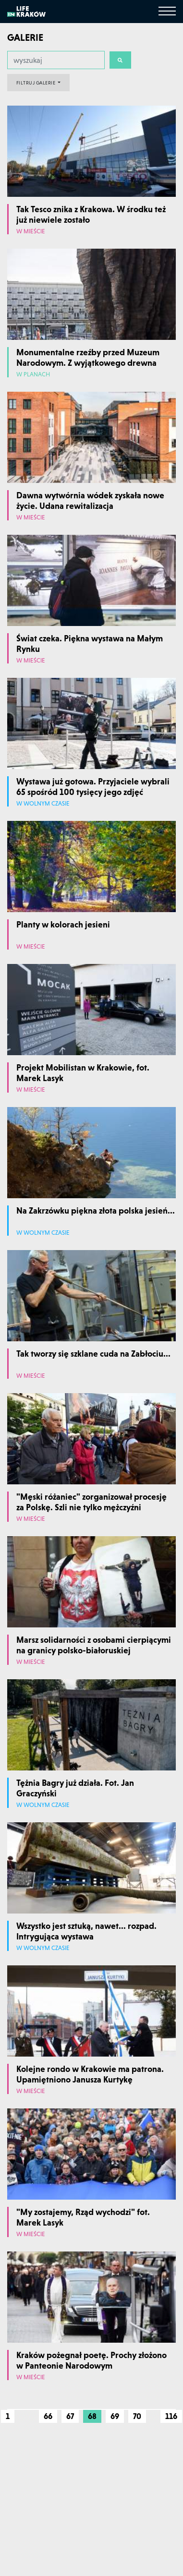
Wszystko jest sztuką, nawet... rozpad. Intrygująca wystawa (86, 1931)
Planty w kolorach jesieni (63, 924)
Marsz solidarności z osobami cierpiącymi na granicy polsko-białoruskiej (93, 1645)
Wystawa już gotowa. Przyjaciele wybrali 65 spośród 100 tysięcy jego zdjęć (93, 786)
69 (114, 2416)
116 (171, 2416)
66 (48, 2416)
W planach (33, 375)
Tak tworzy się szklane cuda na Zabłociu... (93, 1353)
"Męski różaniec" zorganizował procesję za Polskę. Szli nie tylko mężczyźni (91, 1502)
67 (70, 2416)
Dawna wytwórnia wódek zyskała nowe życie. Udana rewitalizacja (90, 500)
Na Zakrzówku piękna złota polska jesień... (95, 1210)
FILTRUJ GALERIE (36, 82)
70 (137, 2416)
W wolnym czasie (43, 804)
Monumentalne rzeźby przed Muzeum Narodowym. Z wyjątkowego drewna (87, 357)
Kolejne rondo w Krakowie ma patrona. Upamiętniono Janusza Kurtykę (90, 2074)
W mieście (30, 232)
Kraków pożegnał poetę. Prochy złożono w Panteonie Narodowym (91, 2360)
